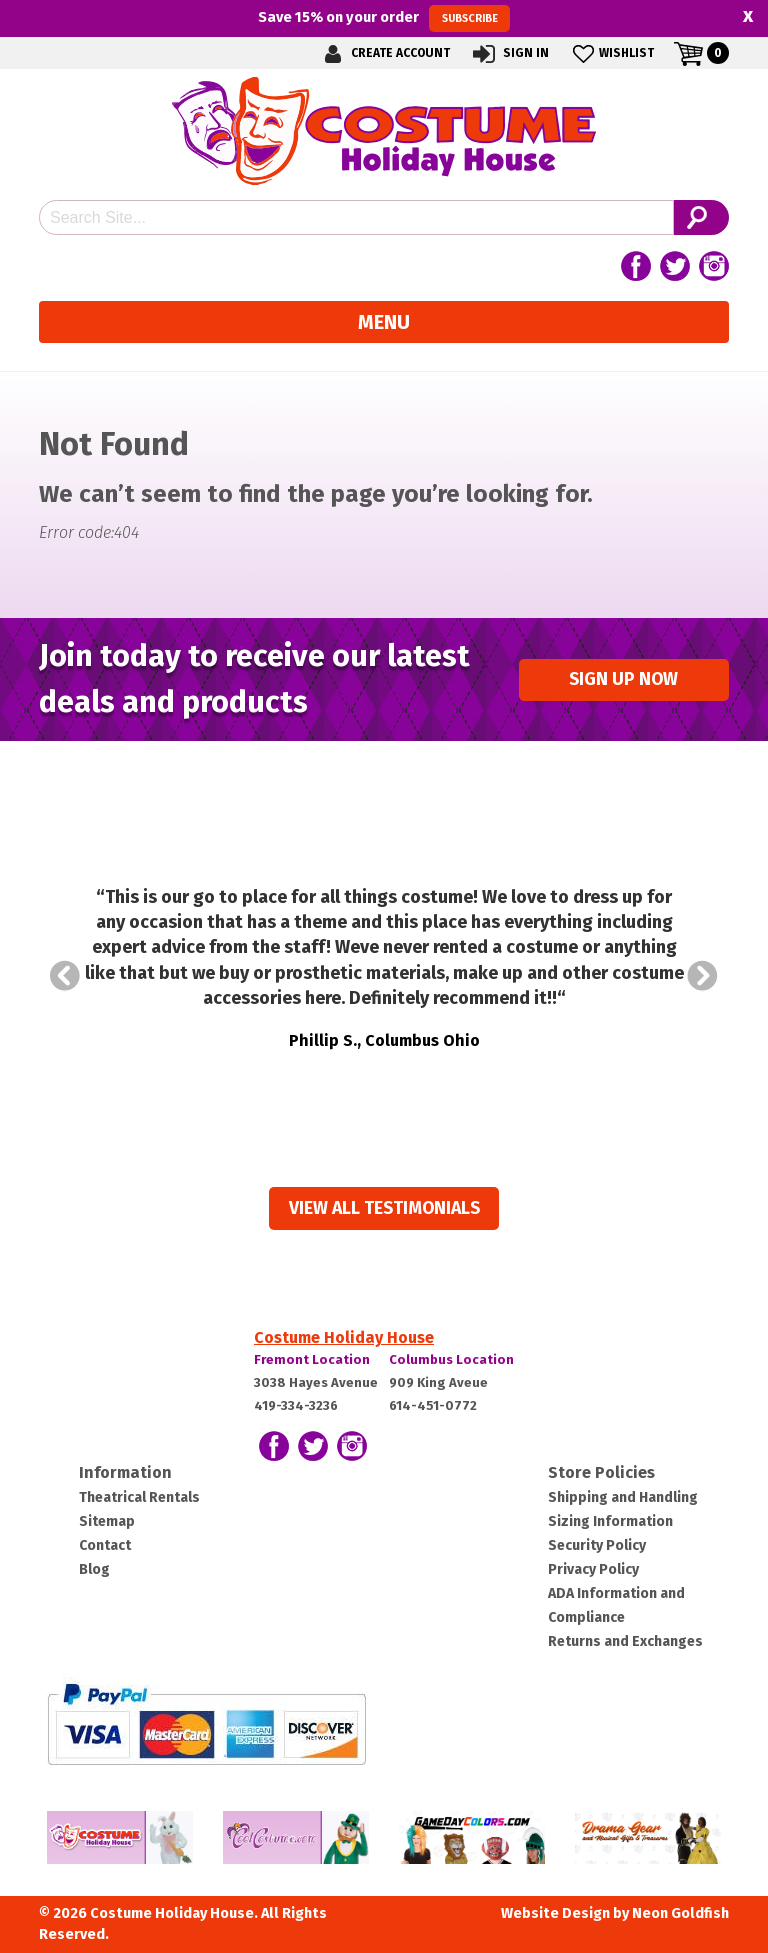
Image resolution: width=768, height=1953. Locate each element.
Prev (65, 976)
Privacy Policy (593, 1569)
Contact (105, 1545)
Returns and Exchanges (625, 1641)
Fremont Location (312, 1359)
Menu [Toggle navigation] (384, 322)
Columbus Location (451, 1359)
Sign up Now (623, 679)
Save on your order (383, 18)
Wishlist (611, 53)
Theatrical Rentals (139, 1497)
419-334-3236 (296, 1405)
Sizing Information (610, 1521)
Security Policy (597, 1545)
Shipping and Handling (623, 1497)
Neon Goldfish (680, 1913)
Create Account (384, 53)
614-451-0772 (433, 1405)
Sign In (509, 53)
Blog (94, 1569)
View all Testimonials (384, 1208)
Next (703, 976)
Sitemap (107, 1521)
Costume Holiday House (344, 1337)
